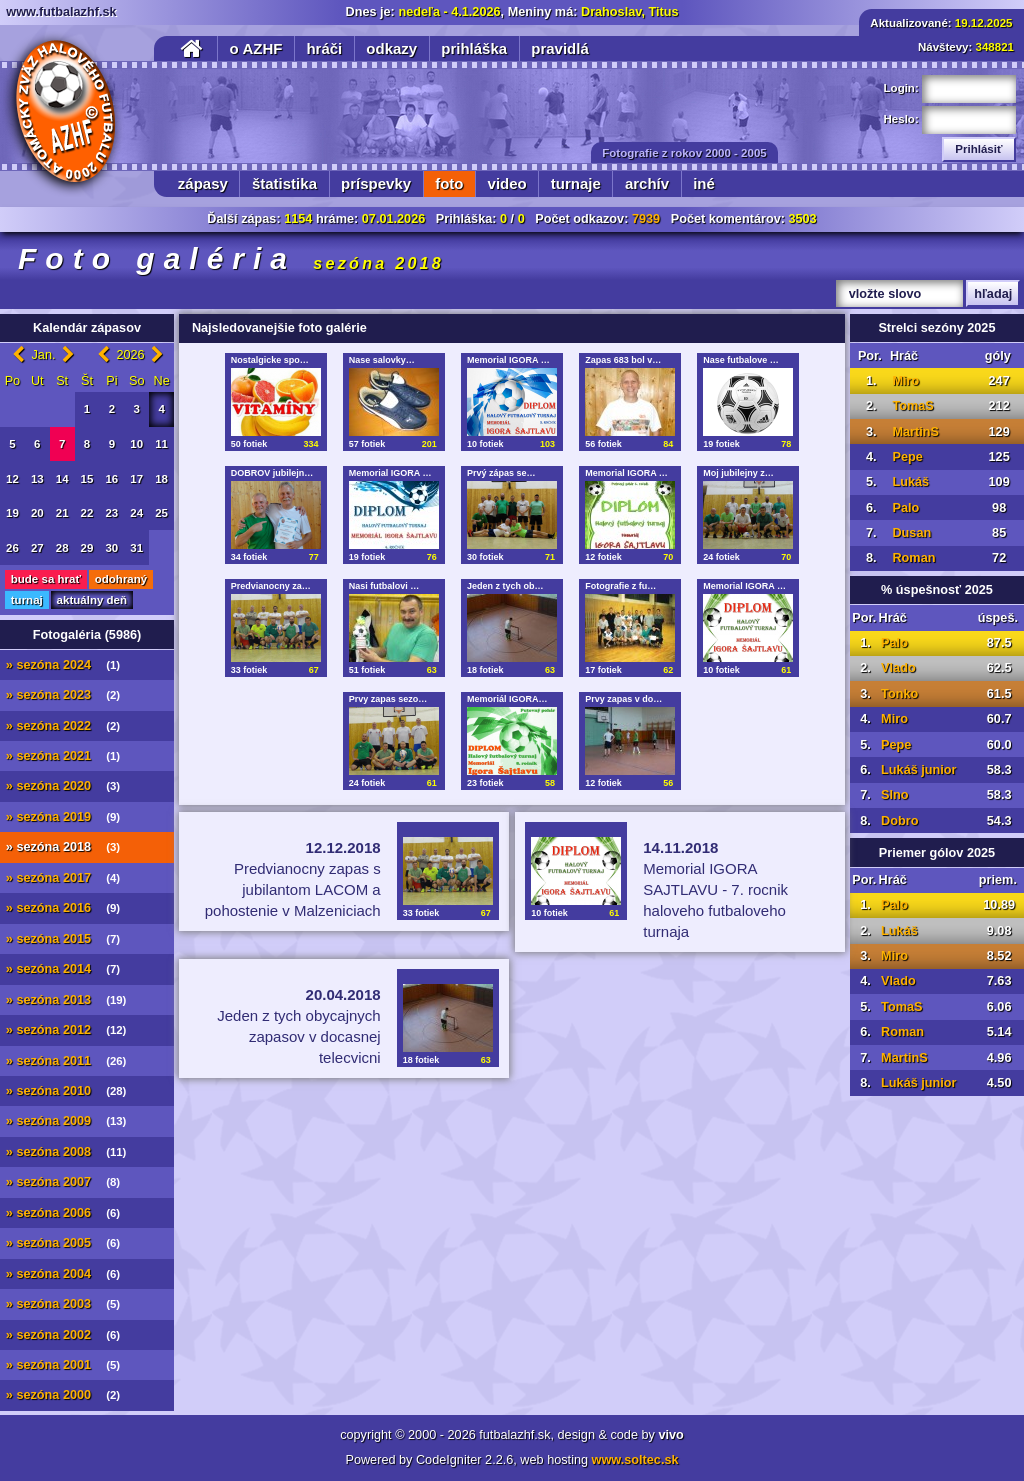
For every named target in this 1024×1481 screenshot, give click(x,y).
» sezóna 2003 (63, 1304)
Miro (905, 381)
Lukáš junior (918, 770)
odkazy (391, 48)
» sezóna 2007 (63, 1182)
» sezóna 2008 (66, 1152)
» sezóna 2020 (63, 786)
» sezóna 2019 (63, 817)
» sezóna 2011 (66, 1061)
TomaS (912, 406)
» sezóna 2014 (63, 969)
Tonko (899, 694)
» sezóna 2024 (63, 665)
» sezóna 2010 (66, 1091)
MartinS (915, 432)
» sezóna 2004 (63, 1274)
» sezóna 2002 (63, 1335)
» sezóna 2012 (66, 1030)
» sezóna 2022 (63, 726)
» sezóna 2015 (63, 939)
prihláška (474, 48)
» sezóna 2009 (66, 1121)
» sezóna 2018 (63, 847)
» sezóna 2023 (63, 695)
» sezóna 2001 (63, 1365)
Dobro (899, 821)
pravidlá (560, 48)
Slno (895, 795)
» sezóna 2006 (63, 1213)
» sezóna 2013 (66, 1000)
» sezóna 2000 (63, 1395)
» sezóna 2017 (63, 878)
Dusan (911, 533)
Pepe (907, 457)
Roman (913, 558)
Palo (905, 508)
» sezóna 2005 (63, 1243)
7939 (646, 219)
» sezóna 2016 (63, 908)
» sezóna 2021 (63, 756)
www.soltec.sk (635, 1460)
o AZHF (256, 48)
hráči (324, 48)
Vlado (898, 668)
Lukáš (910, 482)
